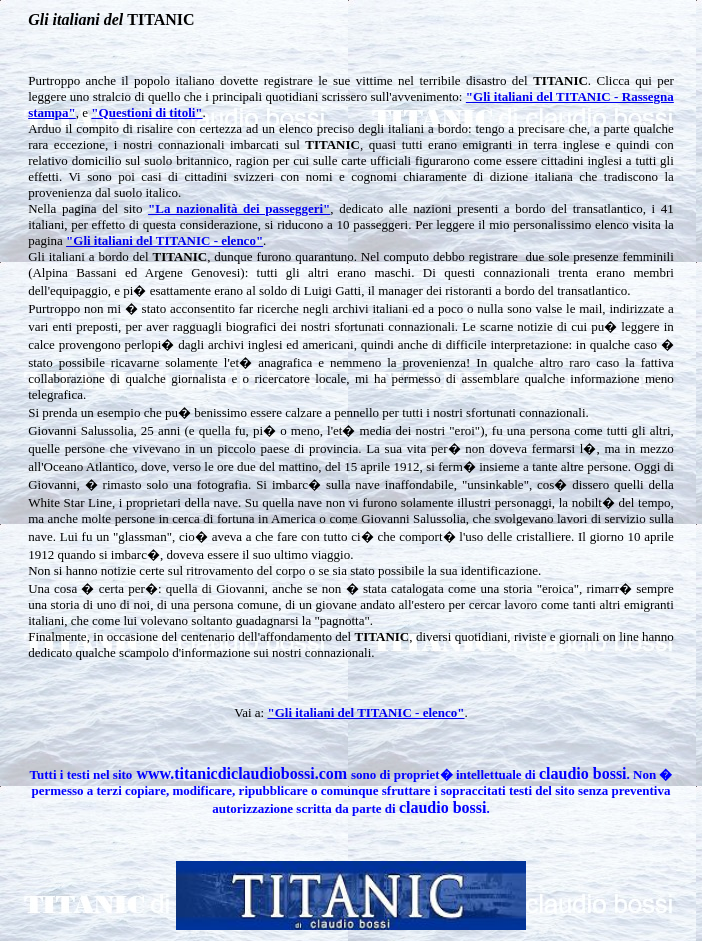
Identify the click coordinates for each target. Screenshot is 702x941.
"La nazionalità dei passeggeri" (239, 208)
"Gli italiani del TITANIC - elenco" (164, 240)
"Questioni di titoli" (146, 112)
